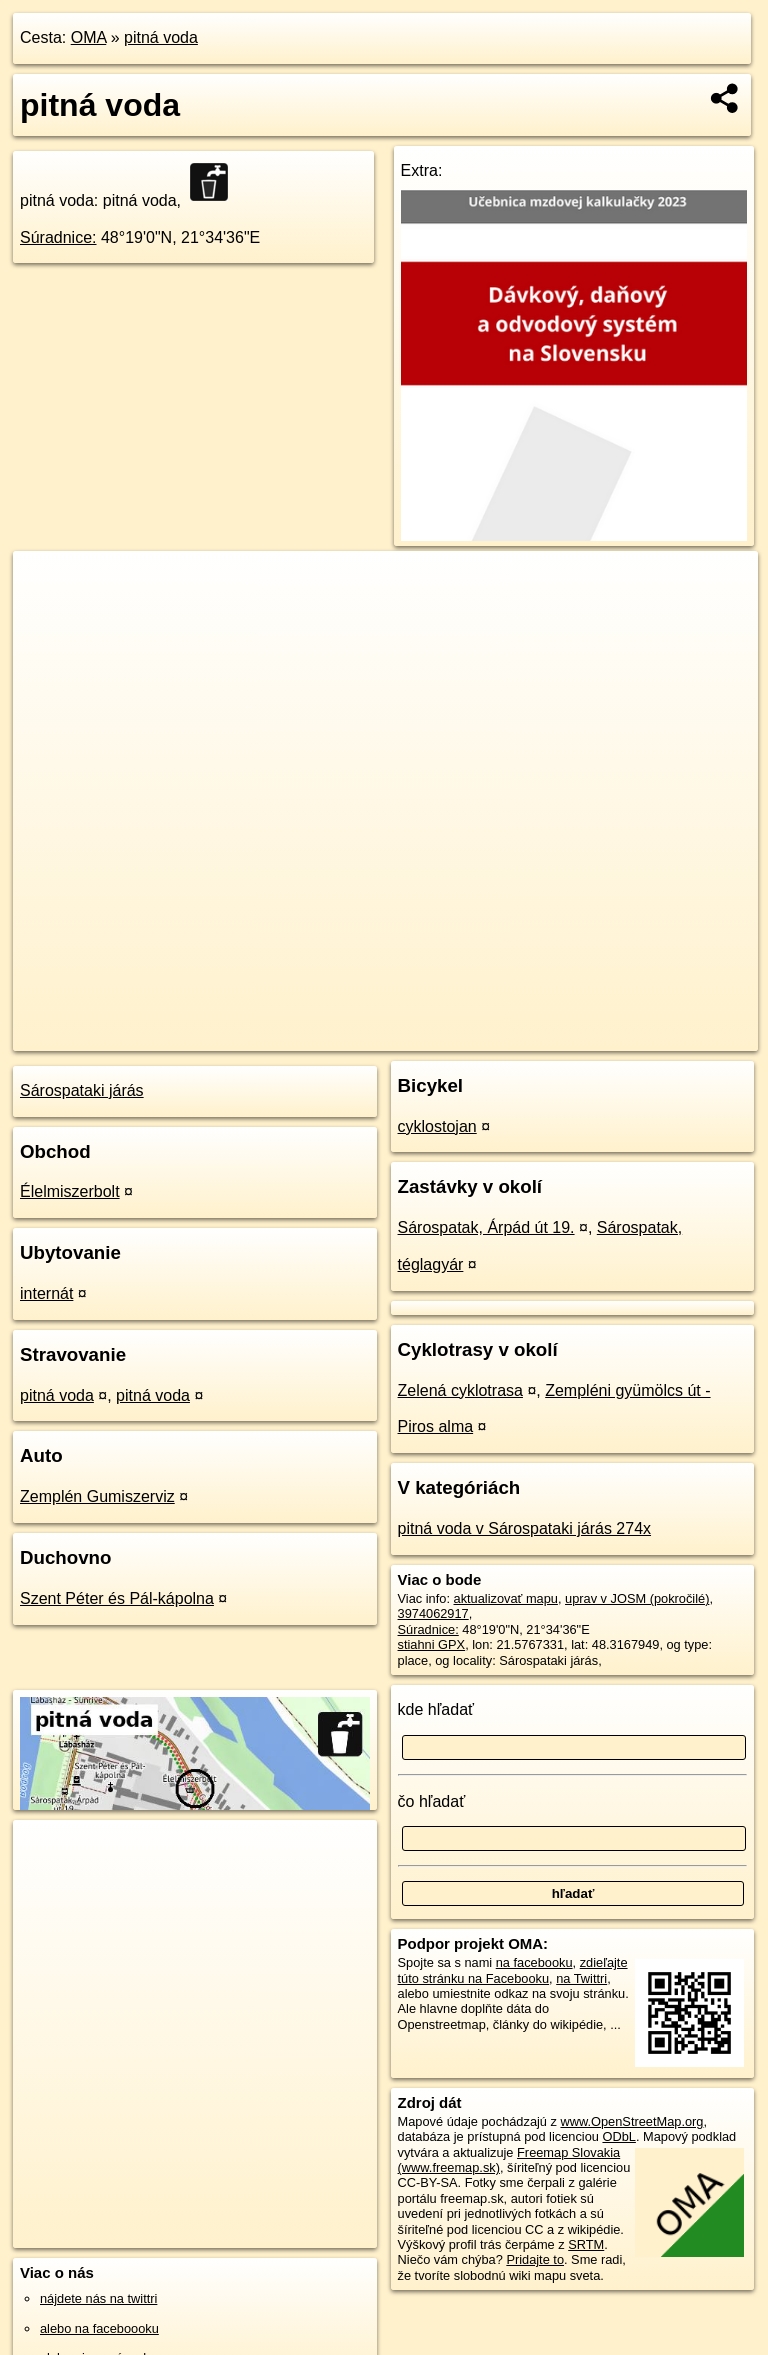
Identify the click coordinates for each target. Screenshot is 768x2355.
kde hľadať (436, 1709)
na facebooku (534, 1962)
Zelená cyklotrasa (460, 1390)
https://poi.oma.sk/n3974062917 (668, 1035)
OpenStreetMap (413, 1035)
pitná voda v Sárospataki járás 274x (524, 1528)
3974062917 (433, 1613)
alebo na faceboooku (99, 2328)
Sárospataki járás (82, 1090)
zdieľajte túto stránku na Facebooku (513, 1970)
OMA (89, 37)
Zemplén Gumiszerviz (97, 1496)
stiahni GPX (432, 1644)
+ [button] (47, 585)
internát (46, 1293)
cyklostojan (437, 1126)
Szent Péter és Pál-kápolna (117, 1598)
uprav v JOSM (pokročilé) (637, 1598)
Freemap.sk (516, 1035)
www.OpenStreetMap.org (631, 2121)
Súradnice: (58, 237)
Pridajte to (535, 2259)
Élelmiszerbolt (70, 1191)
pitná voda (161, 37)
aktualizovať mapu (506, 1598)
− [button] (47, 616)
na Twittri (581, 1978)
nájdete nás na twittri (98, 2298)
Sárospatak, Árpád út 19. (486, 1227)
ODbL (618, 2136)
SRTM (586, 2244)
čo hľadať (432, 1801)
